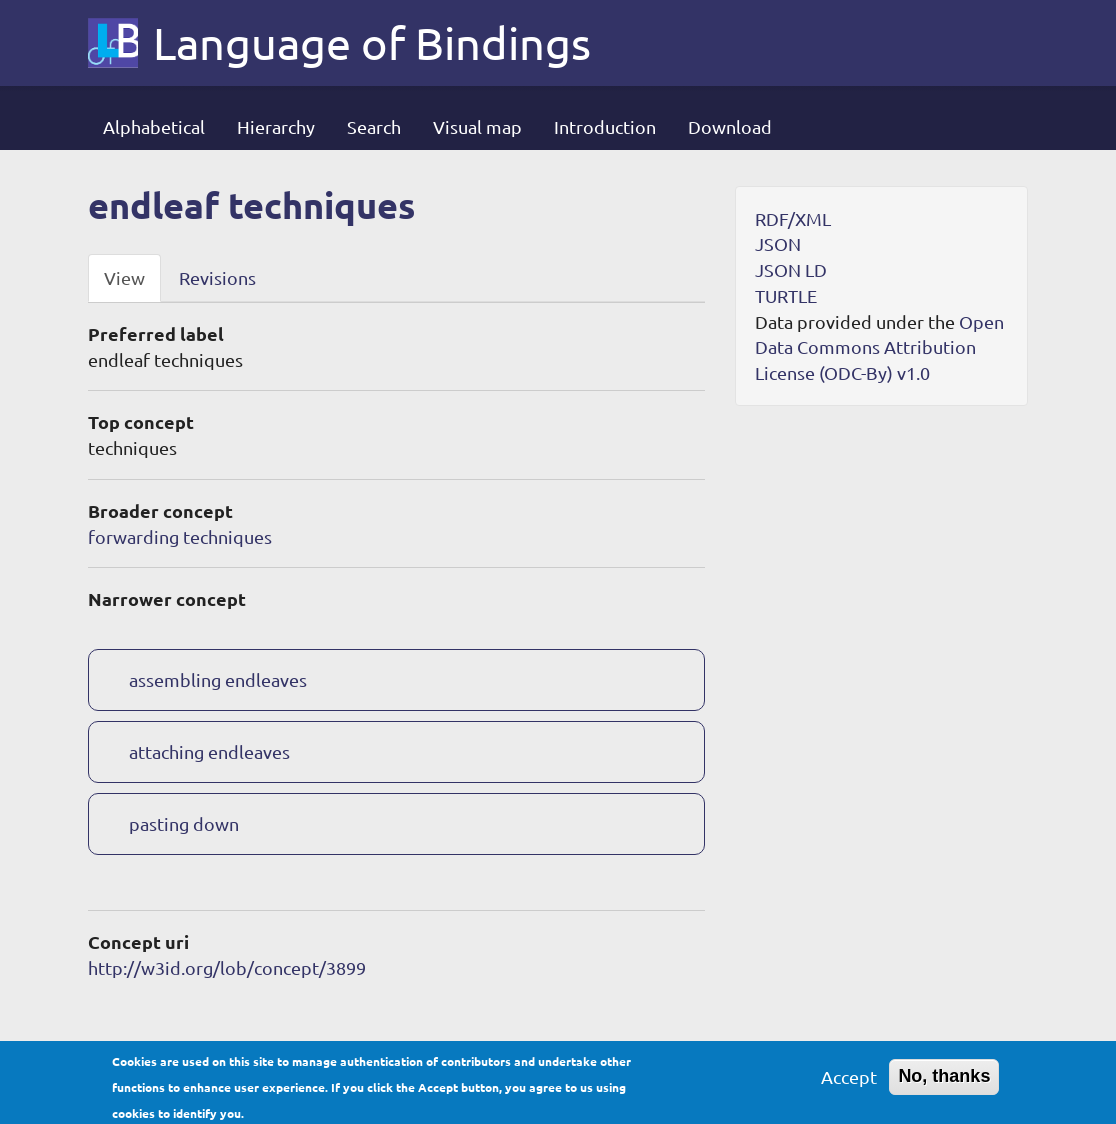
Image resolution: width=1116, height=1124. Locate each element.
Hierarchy (276, 126)
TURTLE (786, 295)
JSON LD (791, 269)
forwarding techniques (180, 536)
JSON (778, 243)
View (124, 277)
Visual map (477, 126)
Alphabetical (154, 126)
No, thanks (944, 1080)
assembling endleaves (218, 679)
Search (374, 126)
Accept (849, 1080)
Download (730, 126)
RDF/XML (793, 218)
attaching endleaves (209, 751)
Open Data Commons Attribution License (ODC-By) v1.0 (879, 347)
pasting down (184, 823)
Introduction (605, 126)
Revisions (217, 277)
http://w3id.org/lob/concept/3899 (227, 967)
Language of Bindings (372, 43)
